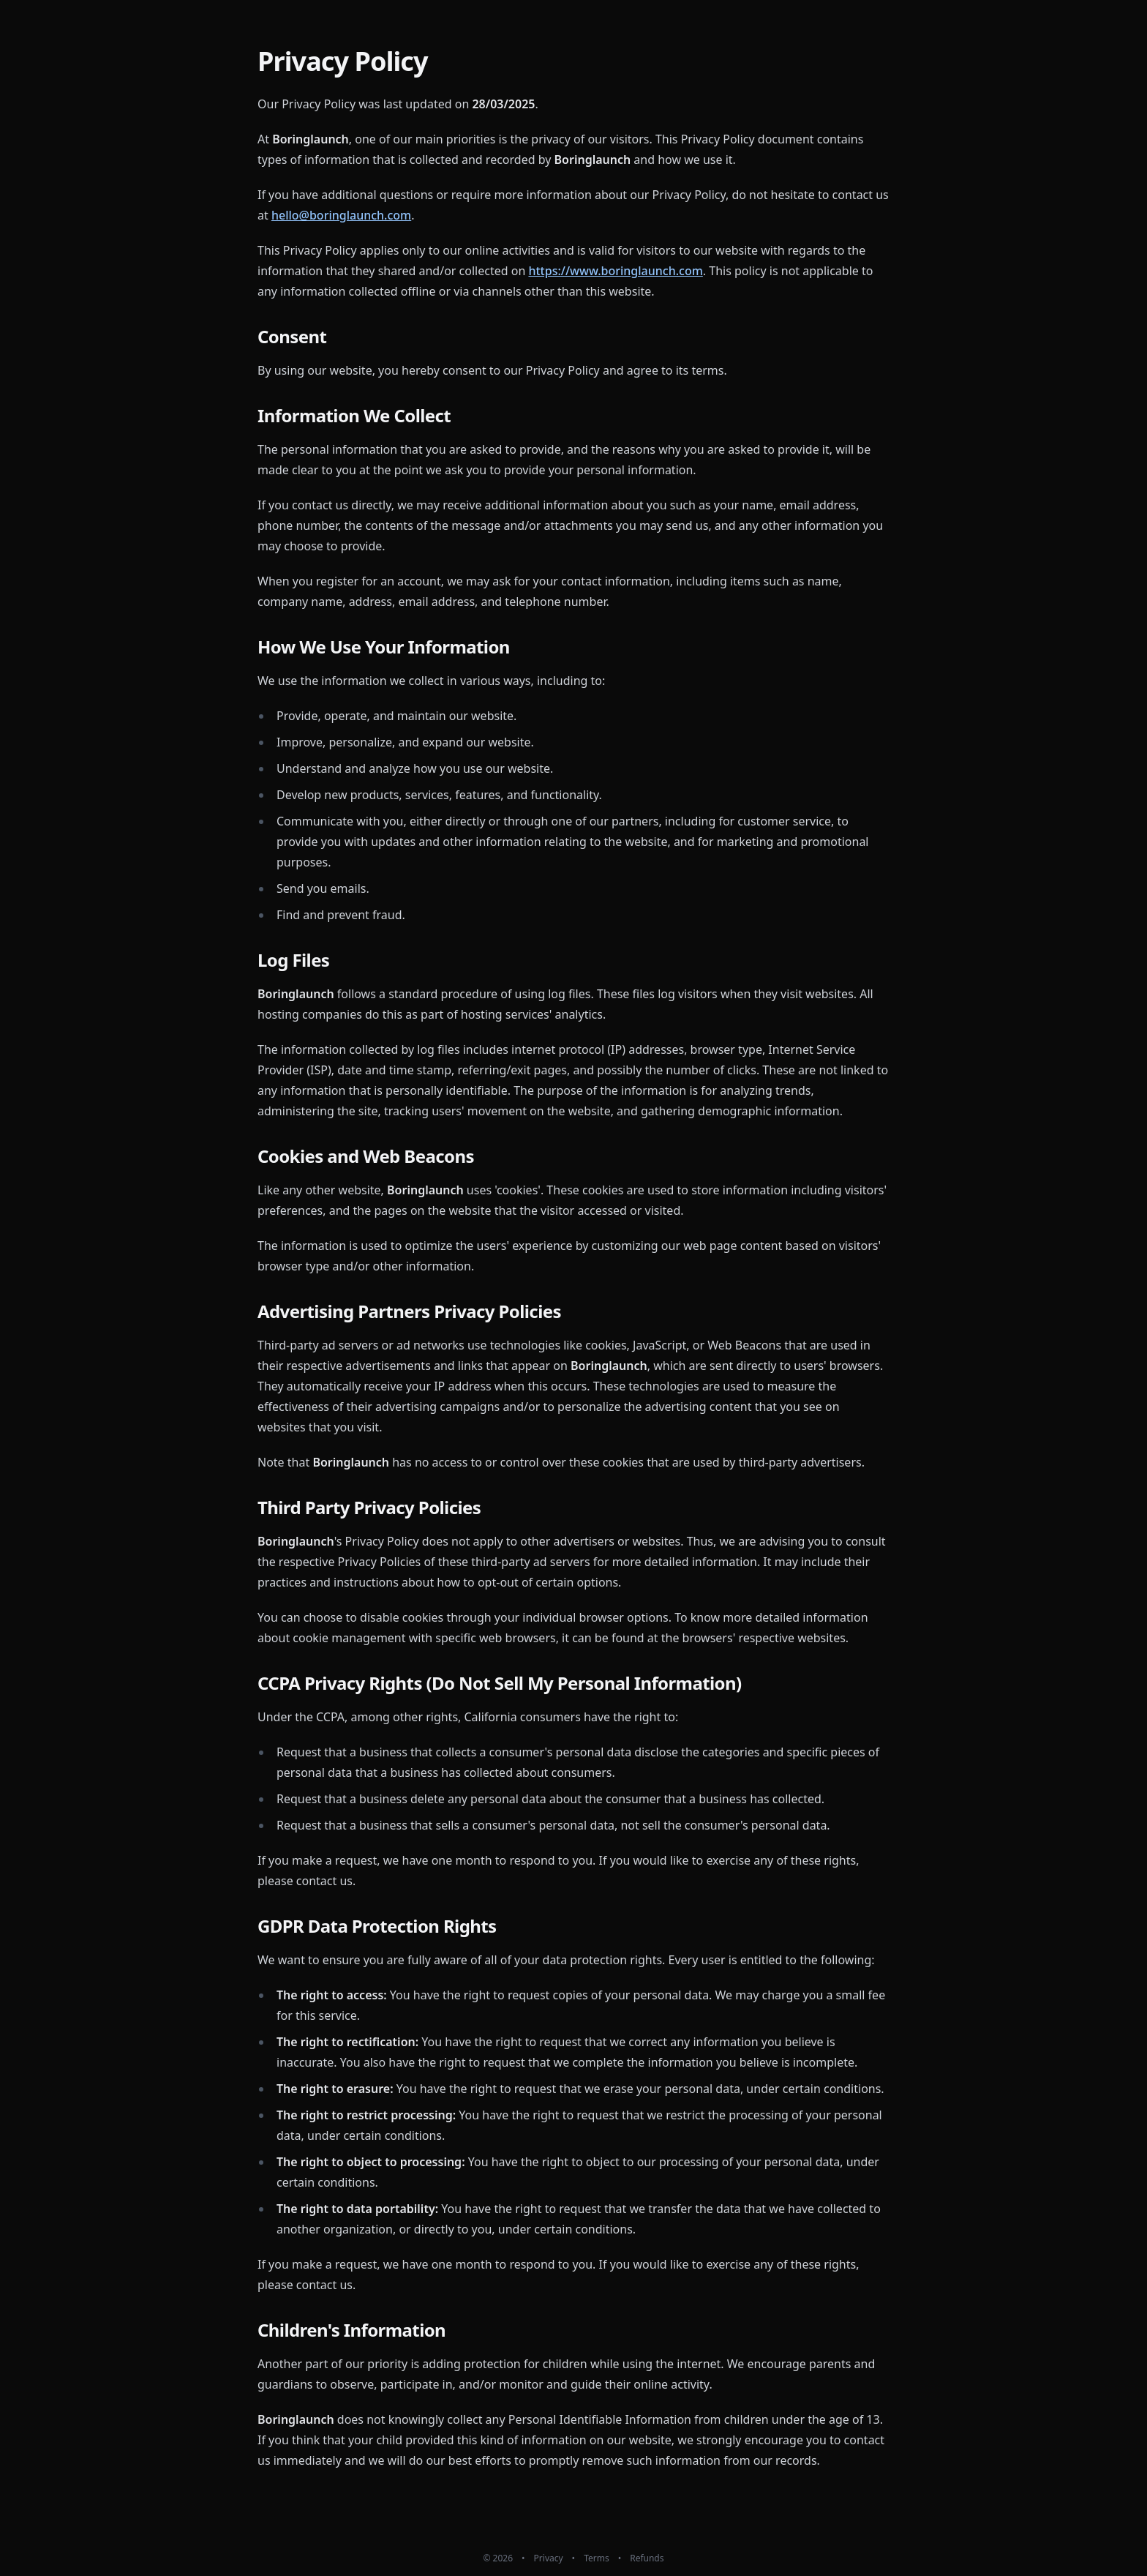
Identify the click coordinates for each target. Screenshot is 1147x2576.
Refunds (646, 2558)
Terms (596, 2558)
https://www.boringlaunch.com (615, 271)
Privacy (548, 2558)
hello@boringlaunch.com (341, 215)
